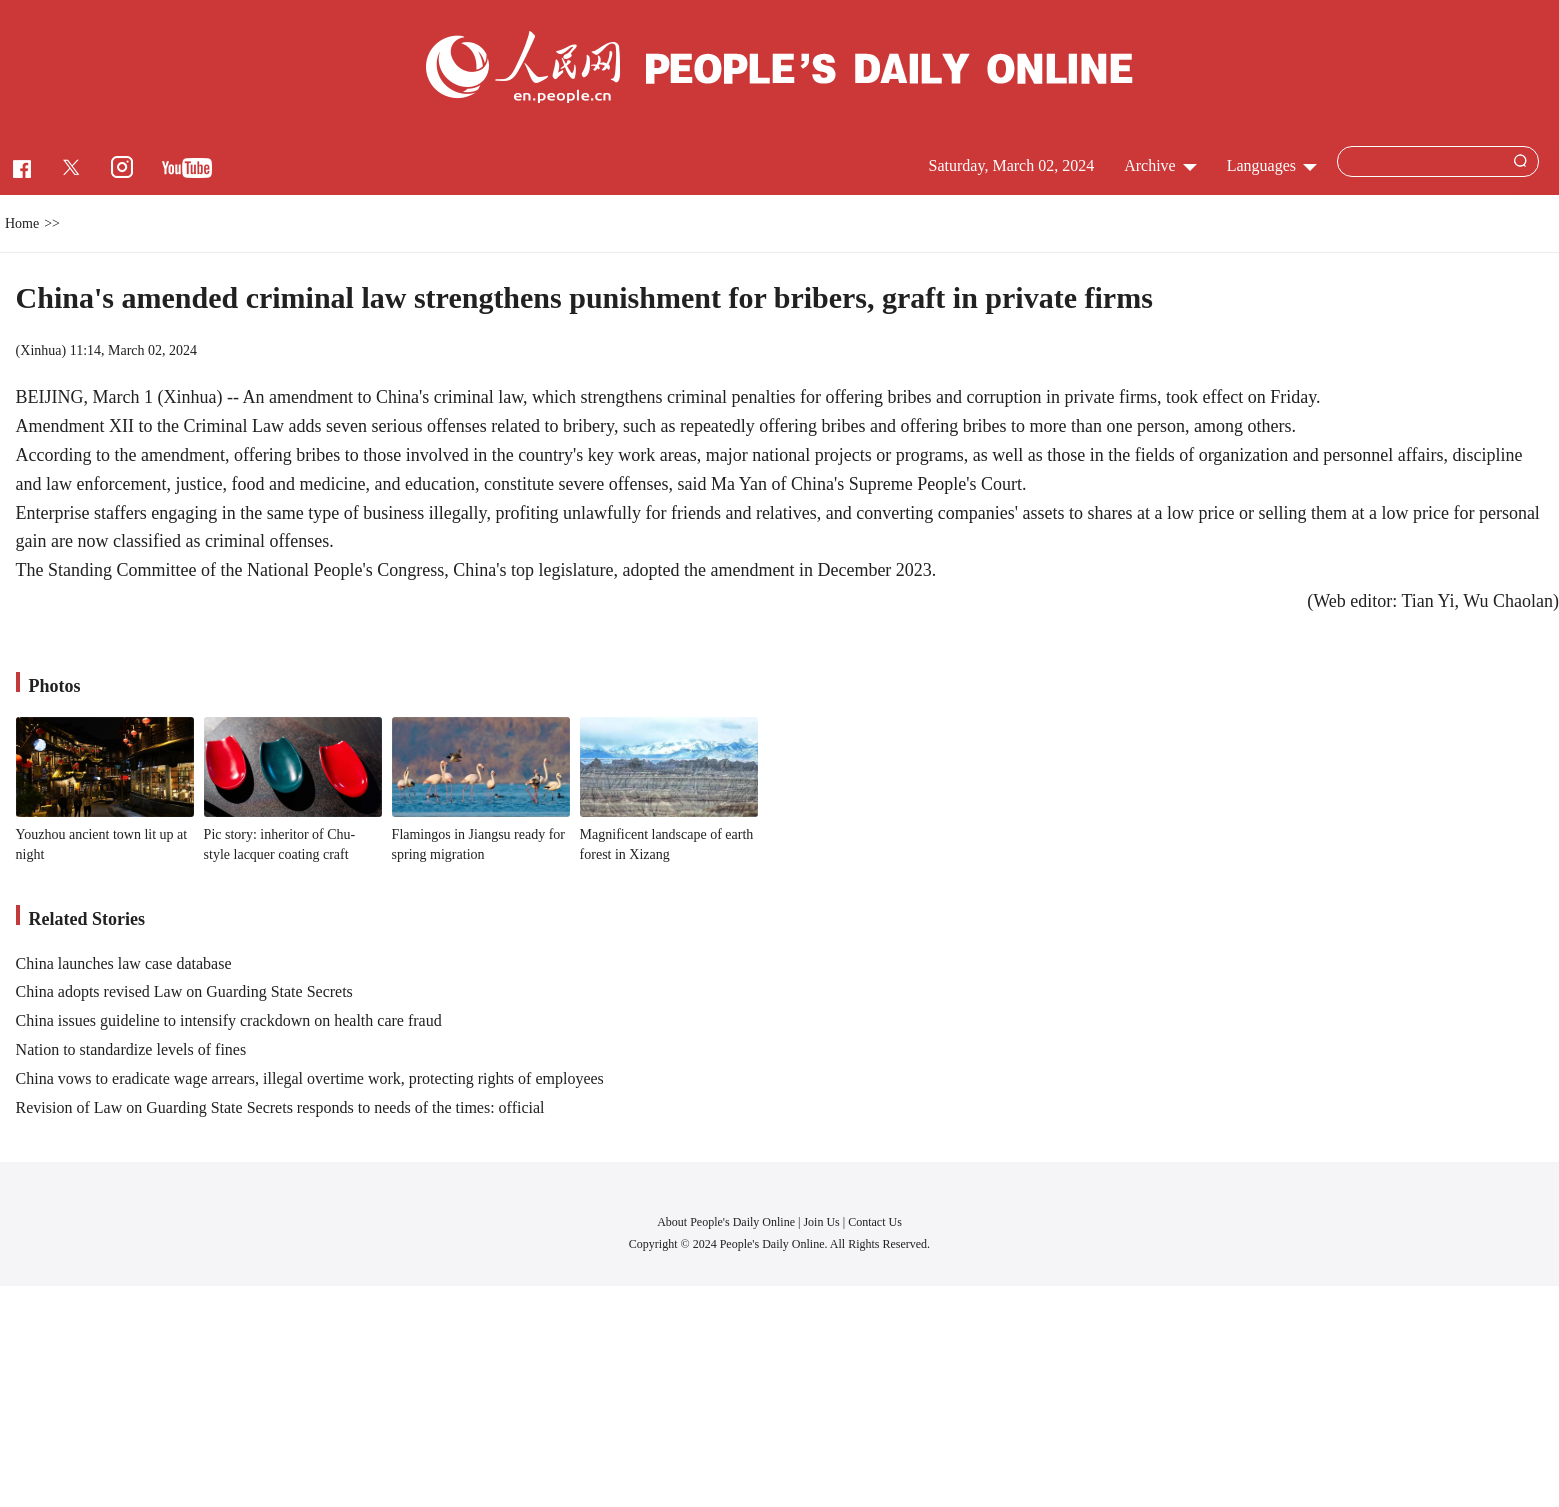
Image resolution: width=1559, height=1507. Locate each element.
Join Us (822, 1222)
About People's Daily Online (726, 1222)
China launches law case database (124, 963)
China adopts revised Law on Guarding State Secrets (184, 991)
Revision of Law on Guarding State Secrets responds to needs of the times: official (280, 1107)
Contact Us (875, 1222)
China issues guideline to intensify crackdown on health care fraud (229, 1020)
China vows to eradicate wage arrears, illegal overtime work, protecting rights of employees (310, 1078)
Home (22, 223)
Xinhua (40, 350)
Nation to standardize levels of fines (131, 1049)
